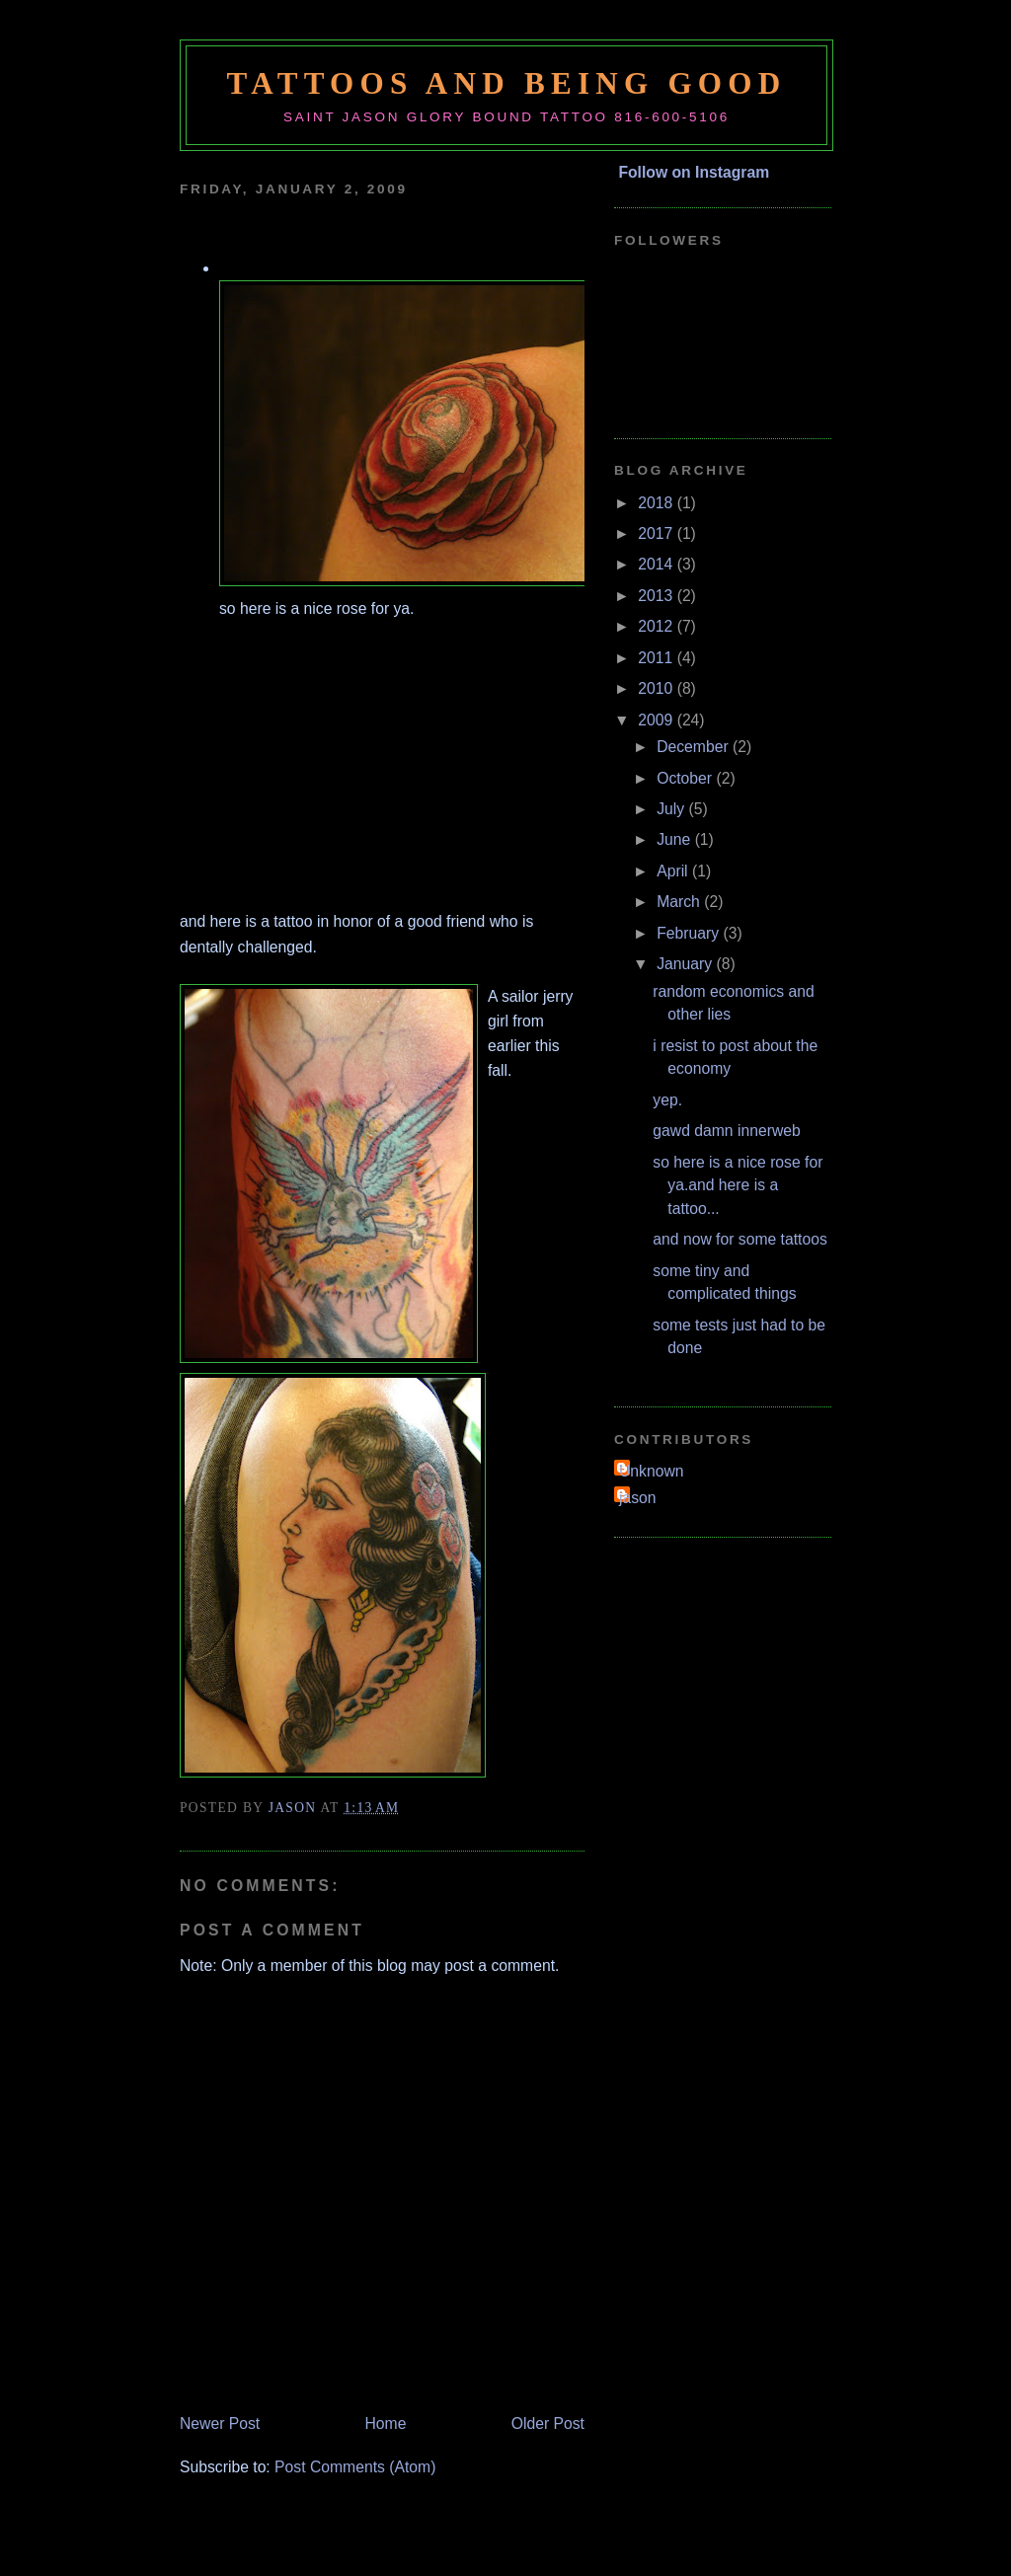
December (695, 746)
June (675, 839)
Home (386, 2423)
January (686, 963)
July (672, 808)
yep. (667, 1100)
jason (638, 1497)
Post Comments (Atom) (354, 2467)
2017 (657, 533)
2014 (657, 564)
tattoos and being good (507, 83)
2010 (657, 688)
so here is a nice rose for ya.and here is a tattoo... (737, 1185)
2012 (657, 626)
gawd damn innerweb (726, 1130)
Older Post (547, 2423)
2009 (657, 720)
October (686, 778)
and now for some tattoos (740, 1239)
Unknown (651, 1471)
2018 (657, 502)
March (680, 901)
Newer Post (220, 2423)
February (690, 933)
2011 (657, 657)
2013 (657, 595)
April (674, 871)
